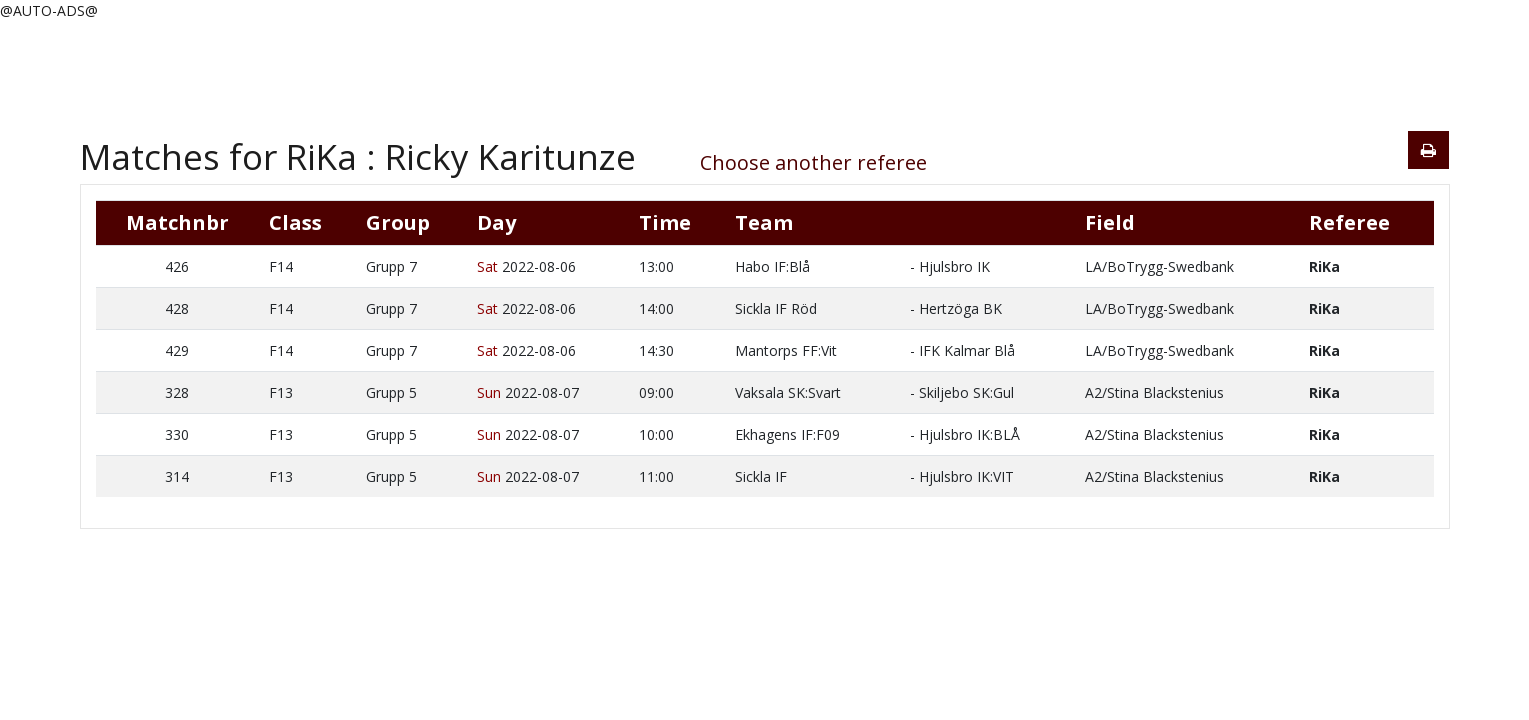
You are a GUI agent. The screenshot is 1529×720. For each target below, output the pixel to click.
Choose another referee (813, 162)
